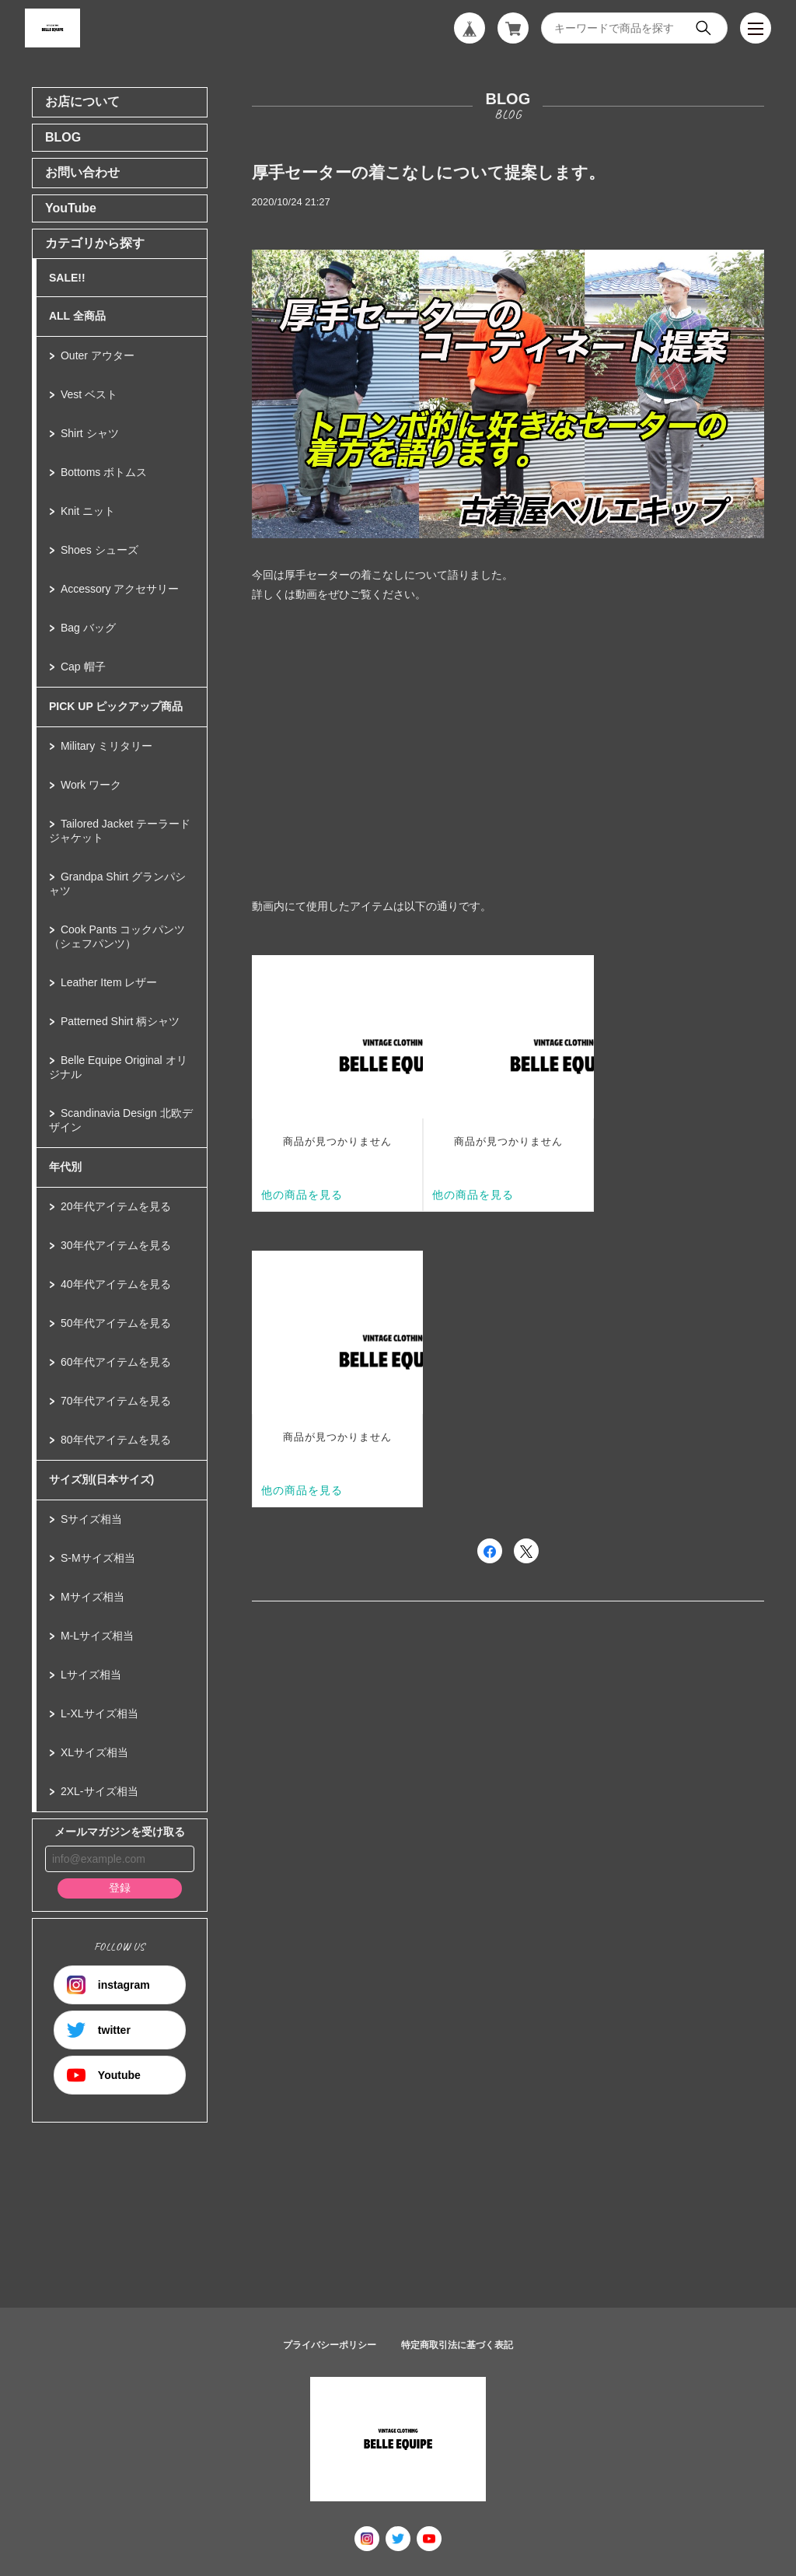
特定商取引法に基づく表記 (457, 2345)
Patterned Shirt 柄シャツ (120, 1021)
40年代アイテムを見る (116, 1284)
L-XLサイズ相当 (99, 1713)
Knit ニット (88, 511)
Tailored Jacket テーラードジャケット (119, 830)
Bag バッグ (88, 627)
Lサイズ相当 (91, 1674)
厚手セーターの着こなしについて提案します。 (428, 172)
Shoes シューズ (99, 550)
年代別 (65, 1166)
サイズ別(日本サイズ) (101, 1479)
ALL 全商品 (77, 316)
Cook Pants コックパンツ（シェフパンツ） (117, 936)
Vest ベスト (89, 394)
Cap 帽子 (83, 666)
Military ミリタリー (106, 746)
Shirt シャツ (90, 433)
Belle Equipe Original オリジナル (118, 1067)
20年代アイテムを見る (116, 1206)
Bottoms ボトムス (104, 472)
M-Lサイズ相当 (97, 1635)
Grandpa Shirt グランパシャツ (117, 883)
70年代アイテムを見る (116, 1401)
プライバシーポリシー (329, 2345)
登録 (120, 1887)
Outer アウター (97, 355)
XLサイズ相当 (94, 1752)
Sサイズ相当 (91, 1519)
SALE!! (67, 277)
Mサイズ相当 (92, 1597)
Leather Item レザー (109, 982)
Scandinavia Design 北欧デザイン (121, 1120)
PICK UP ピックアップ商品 (116, 706)
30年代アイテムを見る (116, 1245)
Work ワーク (91, 785)
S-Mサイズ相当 (98, 1558)
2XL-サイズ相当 (99, 1791)
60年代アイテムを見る (116, 1362)
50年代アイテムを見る (116, 1323)
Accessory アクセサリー (120, 589)
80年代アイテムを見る (116, 1439)
